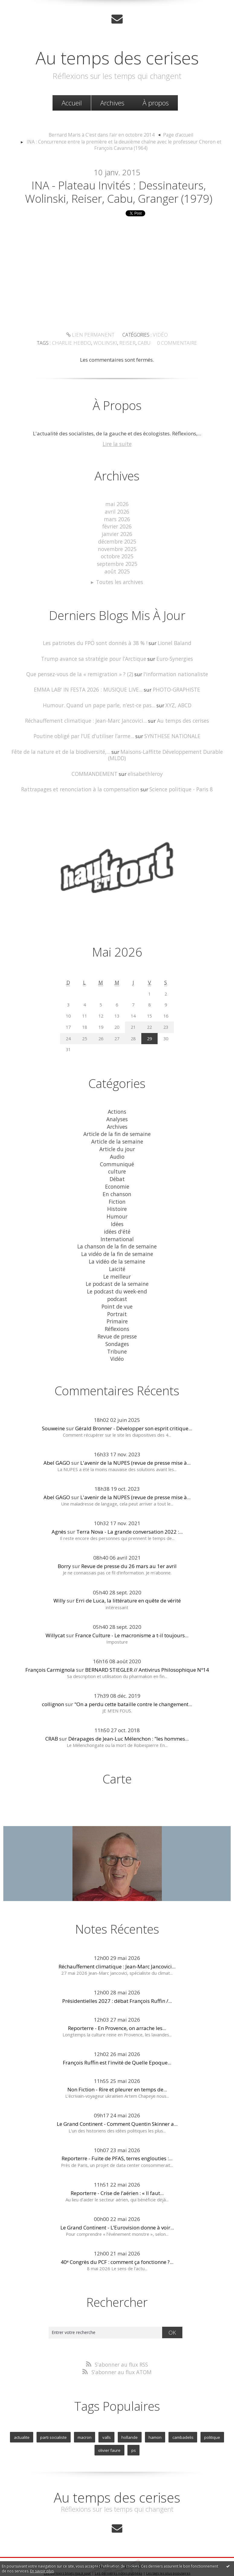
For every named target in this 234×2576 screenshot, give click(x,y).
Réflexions (117, 1307)
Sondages (117, 1322)
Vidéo (102, 336)
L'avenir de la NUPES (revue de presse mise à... (135, 1440)
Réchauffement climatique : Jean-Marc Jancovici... (86, 716)
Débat (117, 1163)
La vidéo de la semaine (117, 1242)
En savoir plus (42, 2571)
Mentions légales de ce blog (78, 2556)
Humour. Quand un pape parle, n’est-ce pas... (100, 701)
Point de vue (117, 1286)
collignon (53, 1681)
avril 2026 (117, 512)
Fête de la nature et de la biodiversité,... (53, 747)
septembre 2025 (117, 562)
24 (68, 1026)
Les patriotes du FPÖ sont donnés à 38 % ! (95, 640)
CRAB (51, 1715)
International (117, 1221)
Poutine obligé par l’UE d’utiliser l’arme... (84, 731)
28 (133, 1026)
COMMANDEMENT (95, 762)
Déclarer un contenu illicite (29, 2556)
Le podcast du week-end (117, 1271)
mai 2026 (117, 505)
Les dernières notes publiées (118, 2549)
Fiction (117, 1185)
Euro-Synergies (173, 655)
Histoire (117, 1192)
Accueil (72, 102)
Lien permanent (35, 336)
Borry (64, 1543)
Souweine (53, 1405)
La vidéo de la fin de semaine (117, 1235)
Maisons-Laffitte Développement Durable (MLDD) (169, 747)
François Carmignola (50, 1647)
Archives (112, 102)
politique (210, 2414)
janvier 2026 (117, 533)
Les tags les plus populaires (168, 2549)
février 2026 (117, 526)
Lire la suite (117, 445)
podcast (117, 1278)
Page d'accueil (174, 134)
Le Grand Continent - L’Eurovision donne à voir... (117, 2204)
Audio (117, 1142)
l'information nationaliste (173, 671)
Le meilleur (117, 1257)
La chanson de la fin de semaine (117, 1228)
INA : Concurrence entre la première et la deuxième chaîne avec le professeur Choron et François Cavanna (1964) (124, 144)
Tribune (117, 1329)
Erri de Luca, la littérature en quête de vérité (128, 1578)
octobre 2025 (117, 555)
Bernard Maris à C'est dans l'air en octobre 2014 (102, 134)
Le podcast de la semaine (117, 1264)
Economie (117, 1170)
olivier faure (109, 2426)
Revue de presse (117, 1314)
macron (85, 2414)
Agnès (59, 1509)
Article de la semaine (117, 1128)
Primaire (117, 1300)
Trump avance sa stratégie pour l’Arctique (93, 655)
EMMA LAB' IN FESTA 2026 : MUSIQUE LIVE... (88, 686)
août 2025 (117, 569)
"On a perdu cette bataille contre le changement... (133, 1681)
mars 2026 (117, 519)
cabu (215, 336)
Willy (59, 1578)
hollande (129, 2414)
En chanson (117, 1178)
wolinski (179, 336)
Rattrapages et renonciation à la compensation (81, 777)
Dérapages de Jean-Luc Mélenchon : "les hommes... (128, 1715)
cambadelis (181, 2414)
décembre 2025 (117, 540)
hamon (153, 2414)
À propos (156, 102)
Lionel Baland (171, 640)
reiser (199, 336)
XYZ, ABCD (176, 701)
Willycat (55, 1612)
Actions (117, 1099)
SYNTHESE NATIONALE (171, 731)
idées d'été (117, 1214)
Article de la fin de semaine (117, 1120)
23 (165, 1015)
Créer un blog (105, 2541)
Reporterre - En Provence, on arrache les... (117, 2005)
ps (133, 2426)
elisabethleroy (145, 762)
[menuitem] (72, 102)
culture (117, 1156)
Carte (117, 1756)
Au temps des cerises (117, 56)
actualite (23, 2414)
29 (149, 1026)
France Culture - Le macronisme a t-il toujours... (131, 1612)
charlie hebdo (148, 336)
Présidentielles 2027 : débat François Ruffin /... (117, 1978)
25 (84, 1026)
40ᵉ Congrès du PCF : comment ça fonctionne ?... (117, 2239)
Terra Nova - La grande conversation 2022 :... (129, 1509)
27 (116, 1026)
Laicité (117, 1250)
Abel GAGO (56, 1440)
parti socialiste (55, 2414)
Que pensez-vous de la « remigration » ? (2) (81, 671)
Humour (117, 1199)
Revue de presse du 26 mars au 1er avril (129, 1543)
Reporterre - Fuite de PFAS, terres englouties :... (117, 2135)
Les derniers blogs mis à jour (67, 2549)
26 (100, 1026)
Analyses (117, 1106)
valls (107, 2414)
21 (133, 1015)
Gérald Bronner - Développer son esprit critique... (133, 1405)
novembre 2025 (117, 548)
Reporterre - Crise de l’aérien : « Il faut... (117, 2170)
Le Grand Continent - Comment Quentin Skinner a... (117, 2101)
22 (149, 1015)
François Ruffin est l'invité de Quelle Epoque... (117, 2039)
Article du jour (117, 1134)
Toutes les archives (119, 579)
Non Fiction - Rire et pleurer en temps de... (117, 2066)
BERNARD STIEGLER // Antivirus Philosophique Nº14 (147, 1647)
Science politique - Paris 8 (178, 777)
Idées (117, 1206)
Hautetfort (131, 2541)
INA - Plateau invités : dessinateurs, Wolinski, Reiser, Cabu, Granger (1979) (118, 192)
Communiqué (117, 1149)
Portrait (117, 1293)
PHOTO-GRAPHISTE (175, 686)
